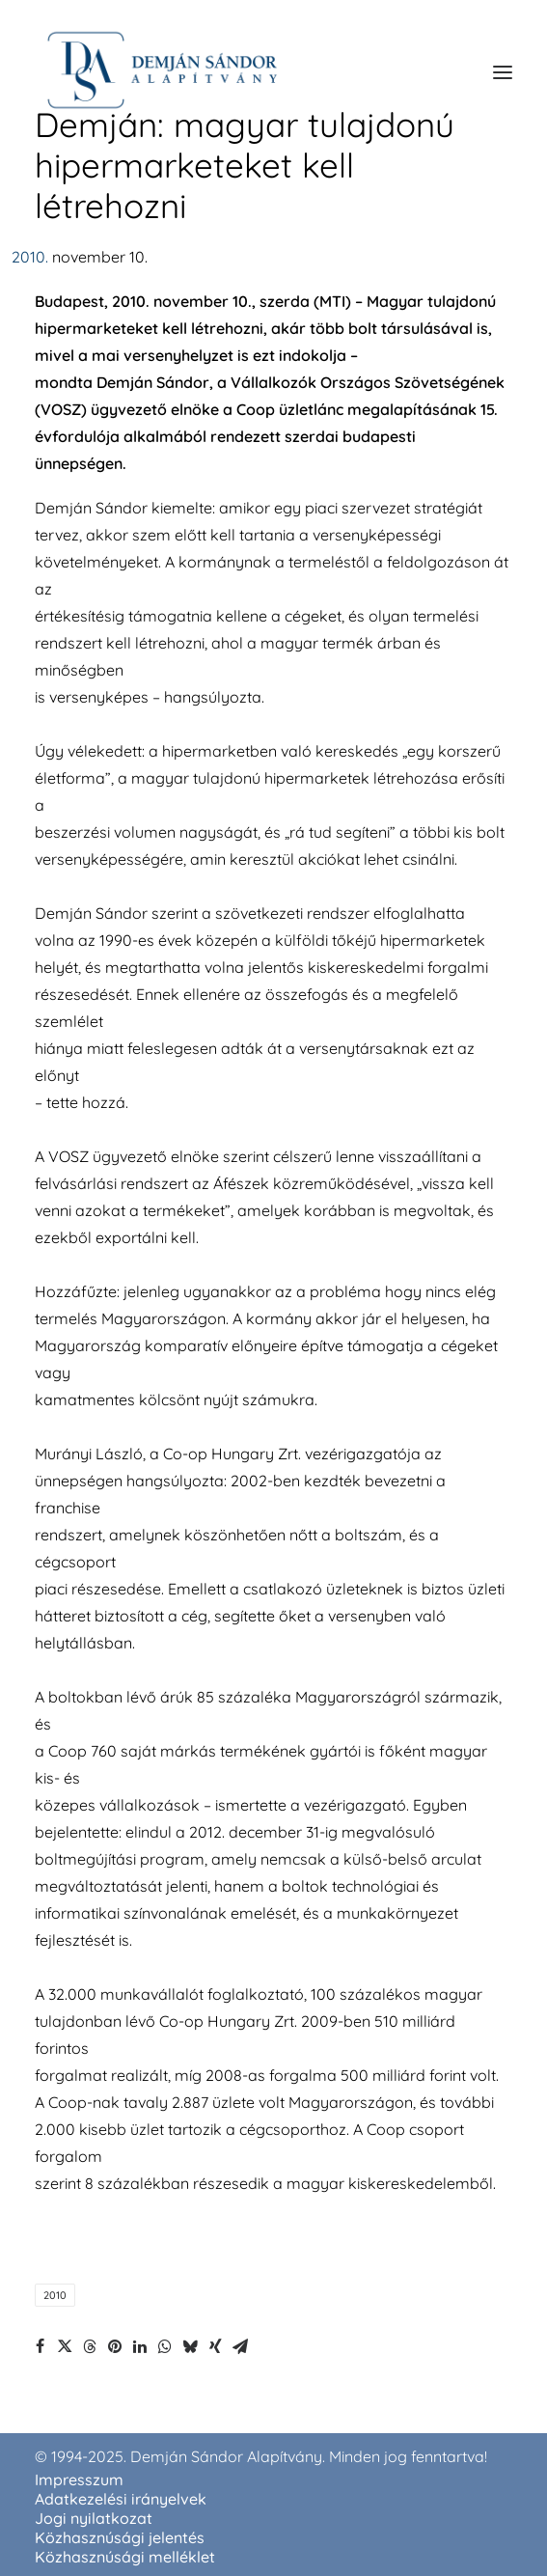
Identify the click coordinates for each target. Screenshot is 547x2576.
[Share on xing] (215, 2346)
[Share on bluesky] (190, 2346)
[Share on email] (240, 2346)
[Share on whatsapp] (165, 2346)
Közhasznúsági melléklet (125, 2556)
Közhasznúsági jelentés (120, 2537)
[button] (502, 72)
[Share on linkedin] (139, 2346)
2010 (55, 2295)
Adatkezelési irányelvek (120, 2498)
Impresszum (79, 2479)
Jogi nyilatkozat (93, 2518)
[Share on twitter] (64, 2346)
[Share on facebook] (39, 2346)
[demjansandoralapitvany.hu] (161, 72)
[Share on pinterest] (114, 2346)
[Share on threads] (89, 2346)
